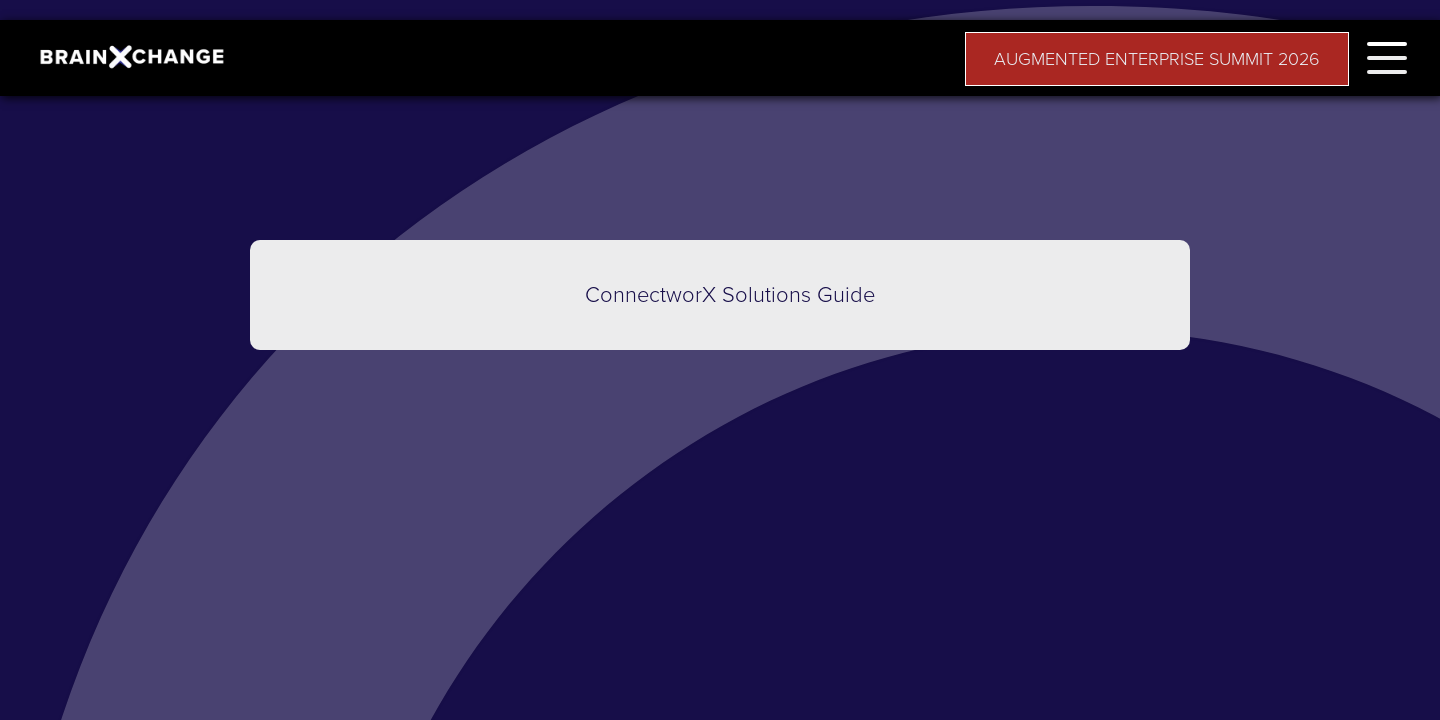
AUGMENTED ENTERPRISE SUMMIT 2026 (1157, 59)
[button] (1387, 54)
